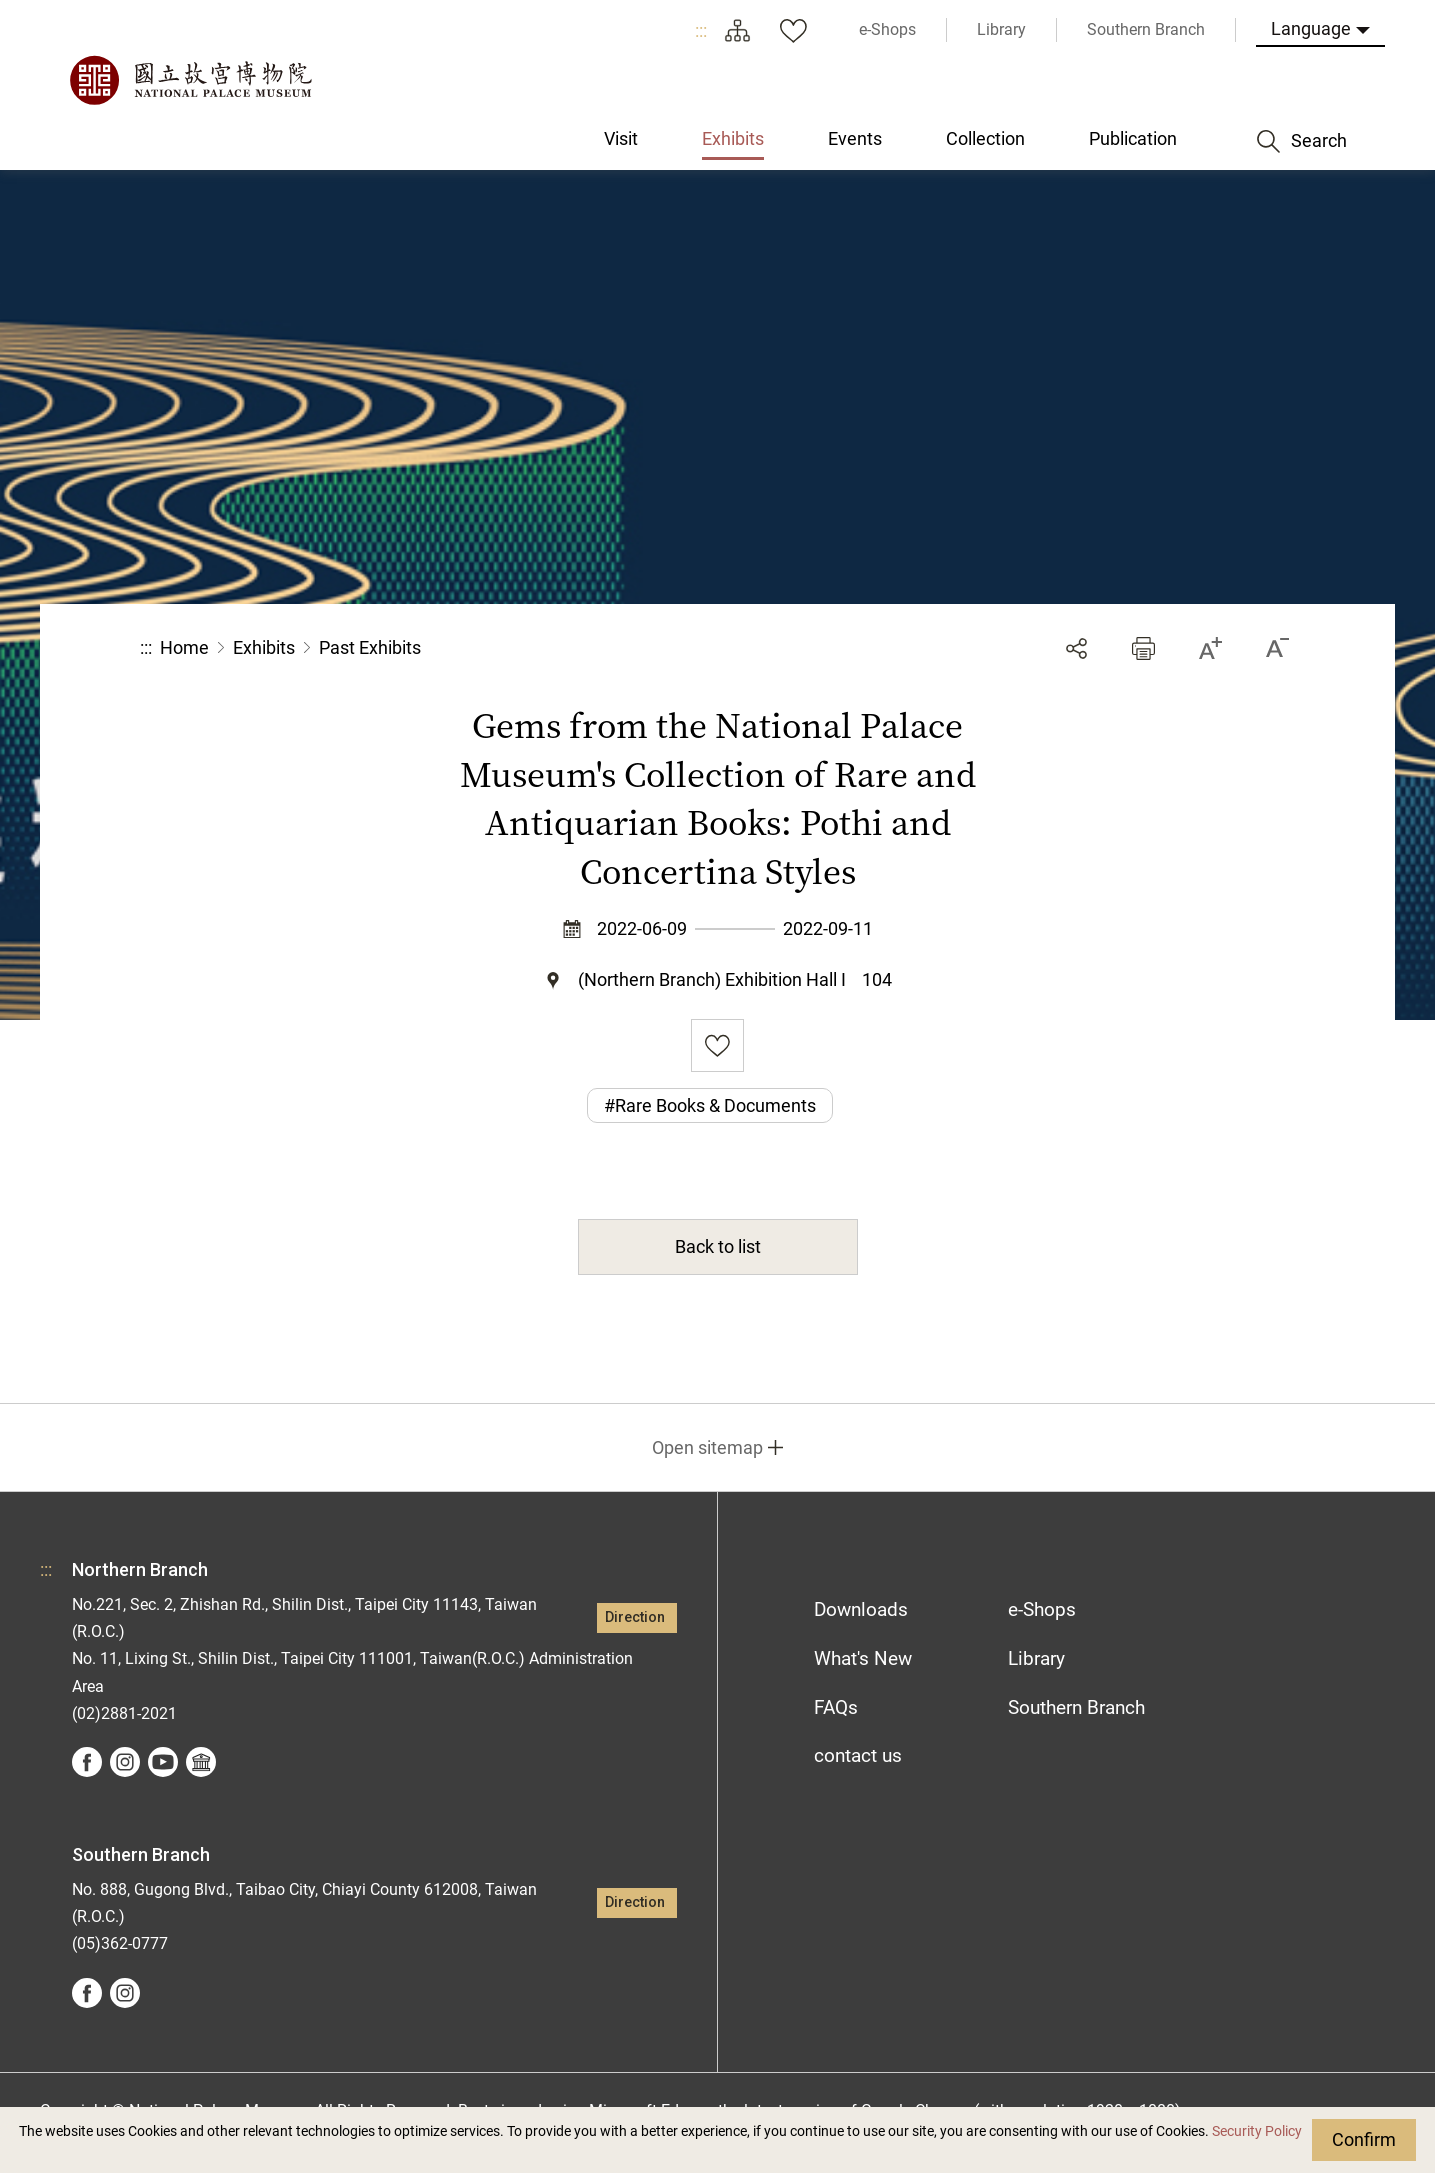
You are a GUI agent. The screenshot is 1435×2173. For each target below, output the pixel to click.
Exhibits (264, 647)
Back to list (718, 1246)
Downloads (861, 1609)
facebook (87, 1762)
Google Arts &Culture (201, 1762)
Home (184, 647)
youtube (163, 1762)
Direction (635, 1617)
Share (1076, 648)
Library (1036, 1658)
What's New (863, 1658)
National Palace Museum (190, 80)
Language (1311, 28)
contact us (858, 1755)
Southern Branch (1076, 1707)
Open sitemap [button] (707, 1447)
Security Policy (1257, 2131)
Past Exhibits (370, 647)
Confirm (1364, 2139)
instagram (125, 1762)
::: (701, 30)
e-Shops (1042, 1609)
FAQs (836, 1707)
